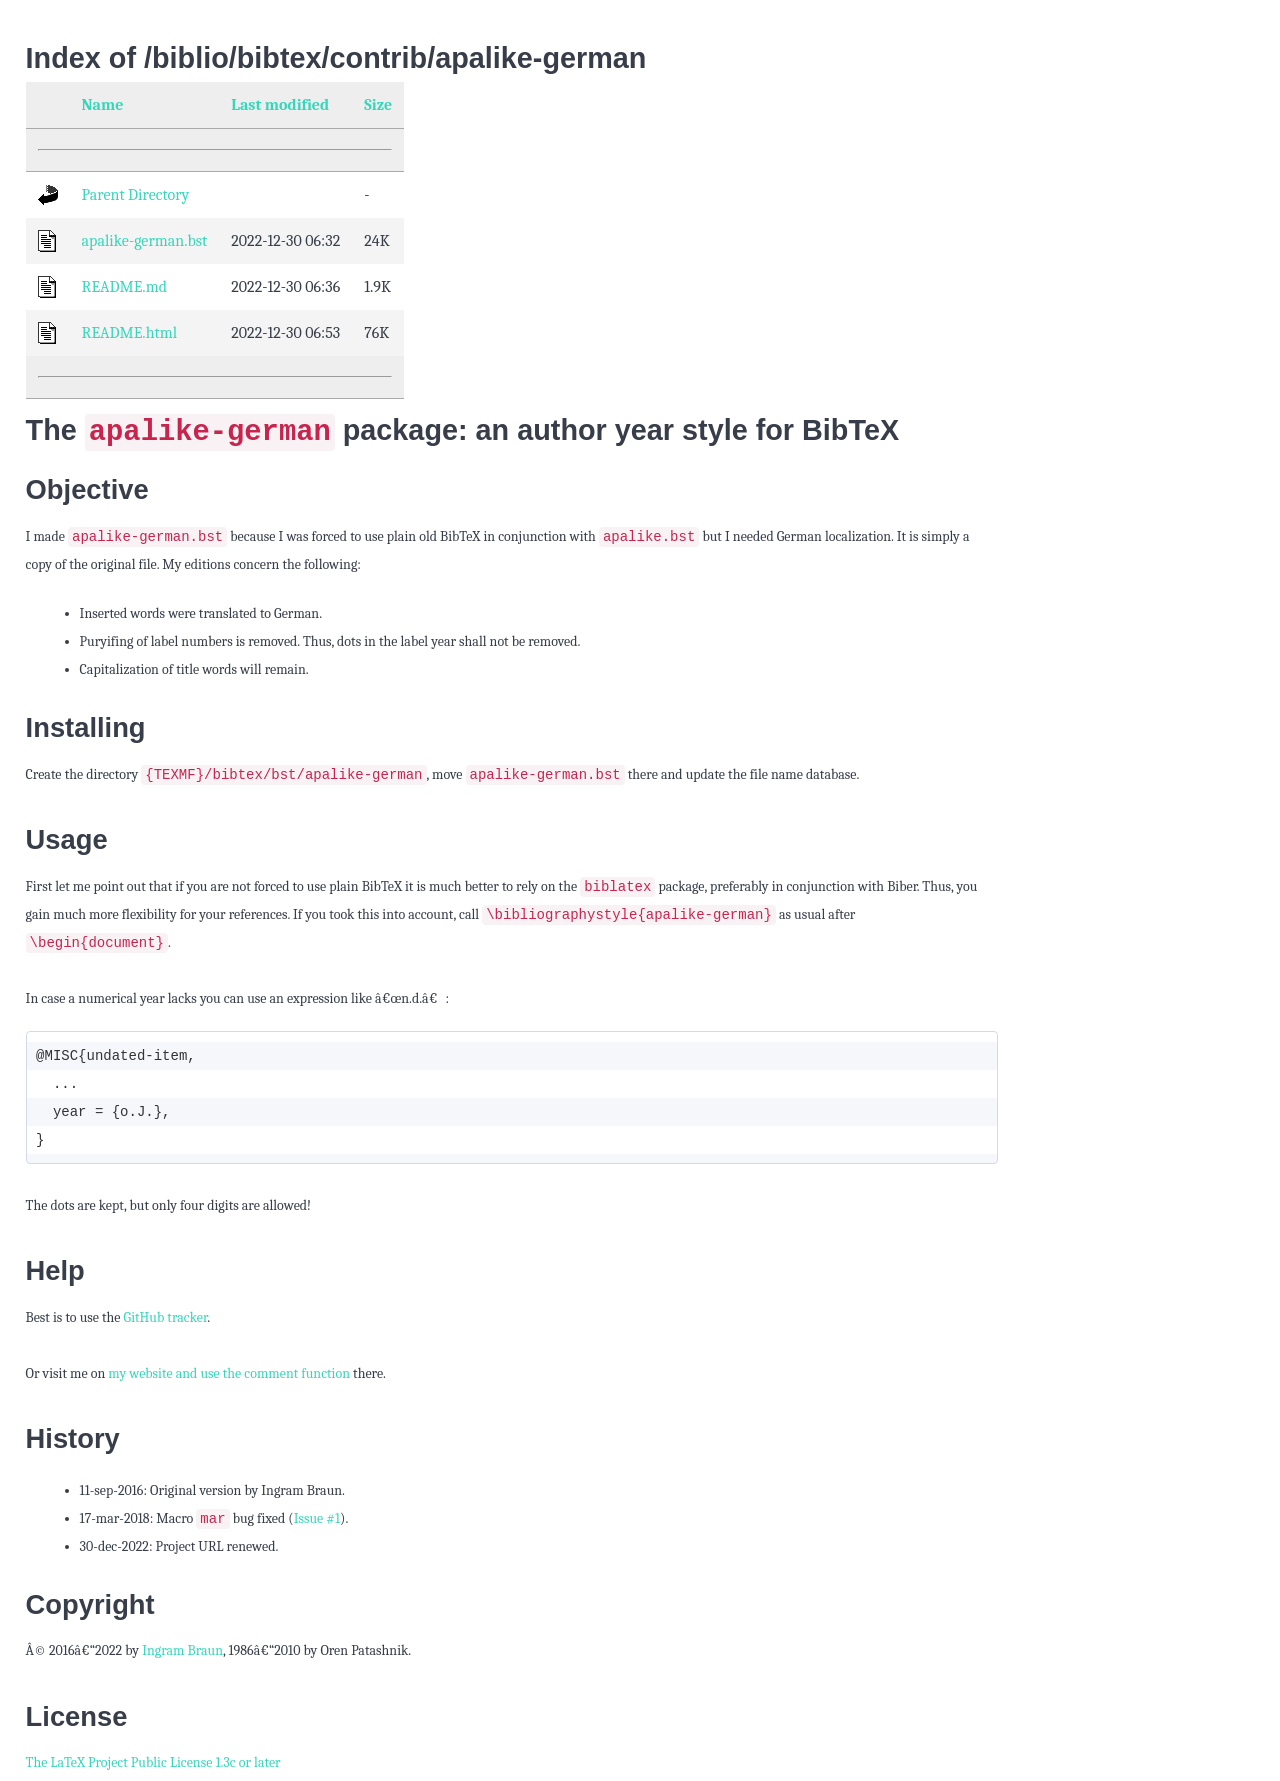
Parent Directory (136, 195)
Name (103, 105)
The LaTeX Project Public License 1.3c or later (153, 1766)
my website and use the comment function (229, 1376)
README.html (129, 333)
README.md (124, 287)
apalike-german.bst (145, 241)
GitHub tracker (166, 1320)
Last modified (280, 105)
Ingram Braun (182, 1654)
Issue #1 (317, 1522)
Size (378, 105)
